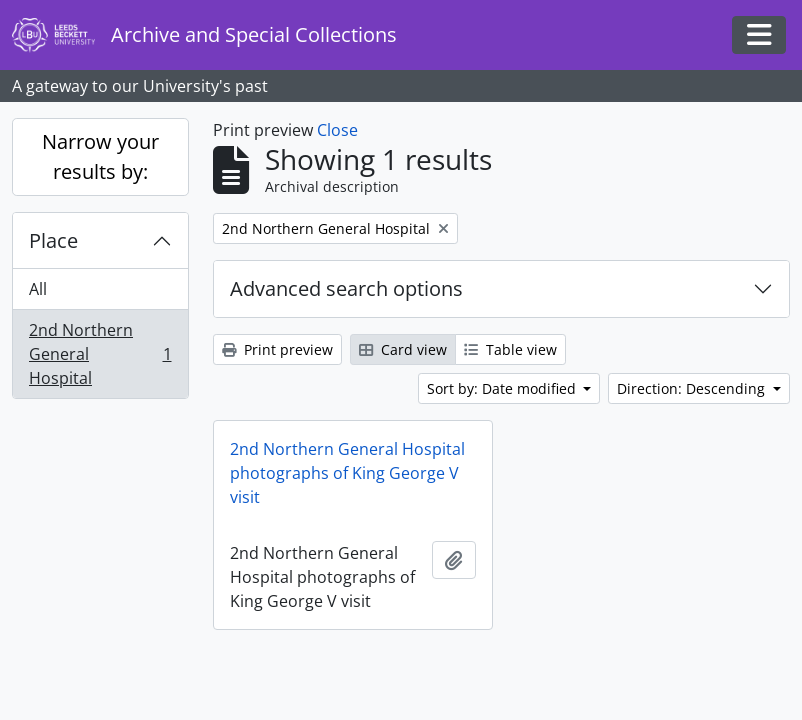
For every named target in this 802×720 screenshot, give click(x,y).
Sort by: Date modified (503, 388)
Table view (510, 349)
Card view (403, 349)
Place (53, 240)
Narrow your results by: (100, 156)
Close (337, 130)
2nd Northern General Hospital (100, 354)
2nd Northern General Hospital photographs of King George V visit (347, 473)
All (38, 289)
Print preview (277, 349)
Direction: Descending (693, 388)
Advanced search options (346, 288)
